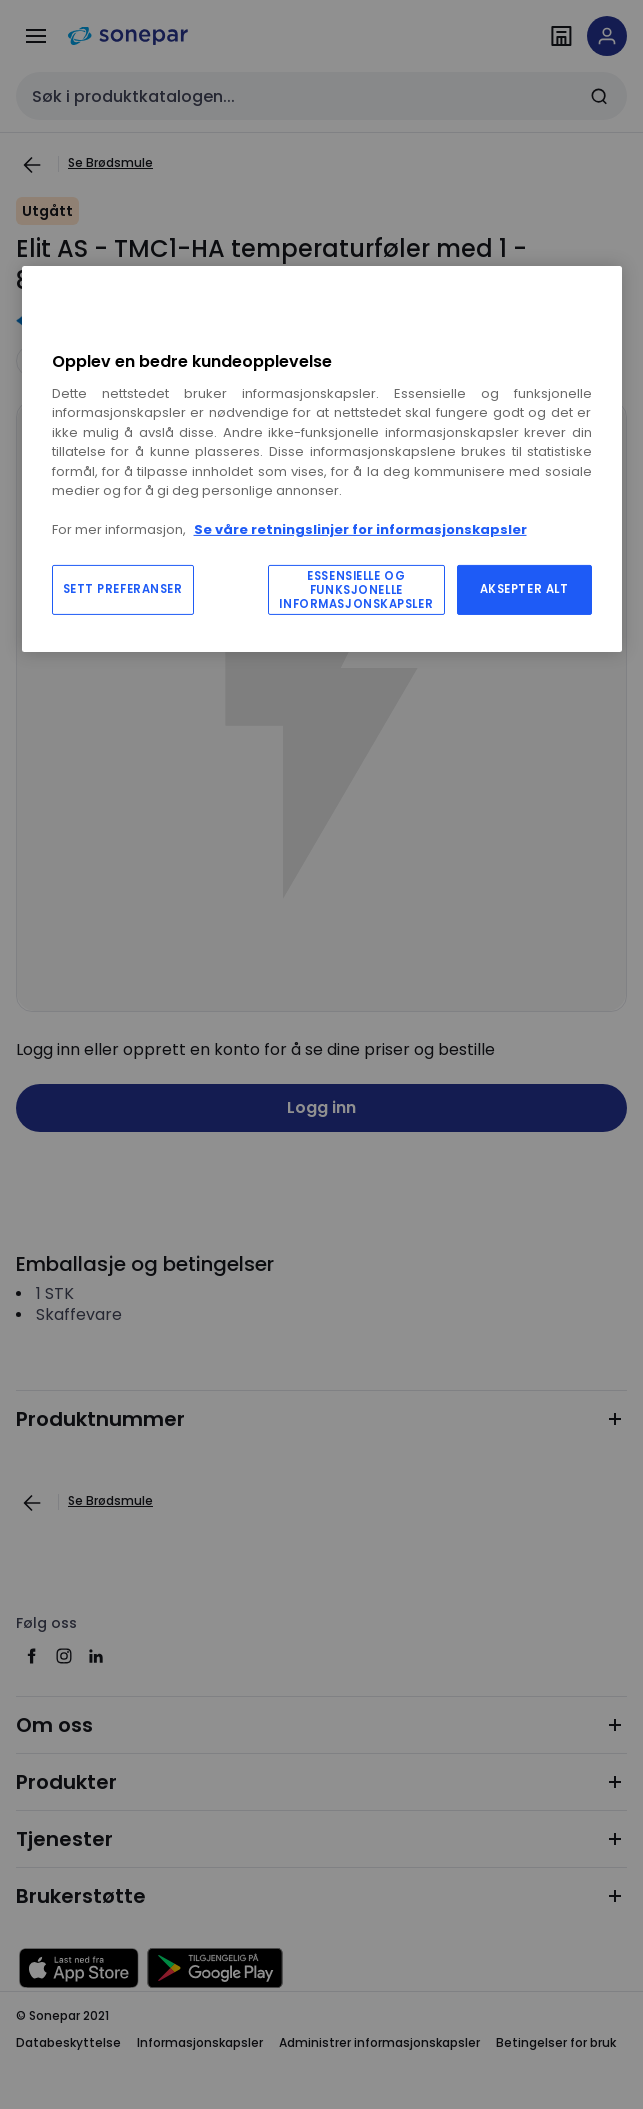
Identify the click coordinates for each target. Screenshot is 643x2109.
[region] (322, 458)
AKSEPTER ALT (524, 589)
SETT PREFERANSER (123, 589)
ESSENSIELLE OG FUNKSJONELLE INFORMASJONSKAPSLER (356, 590)
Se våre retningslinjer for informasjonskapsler (360, 529)
